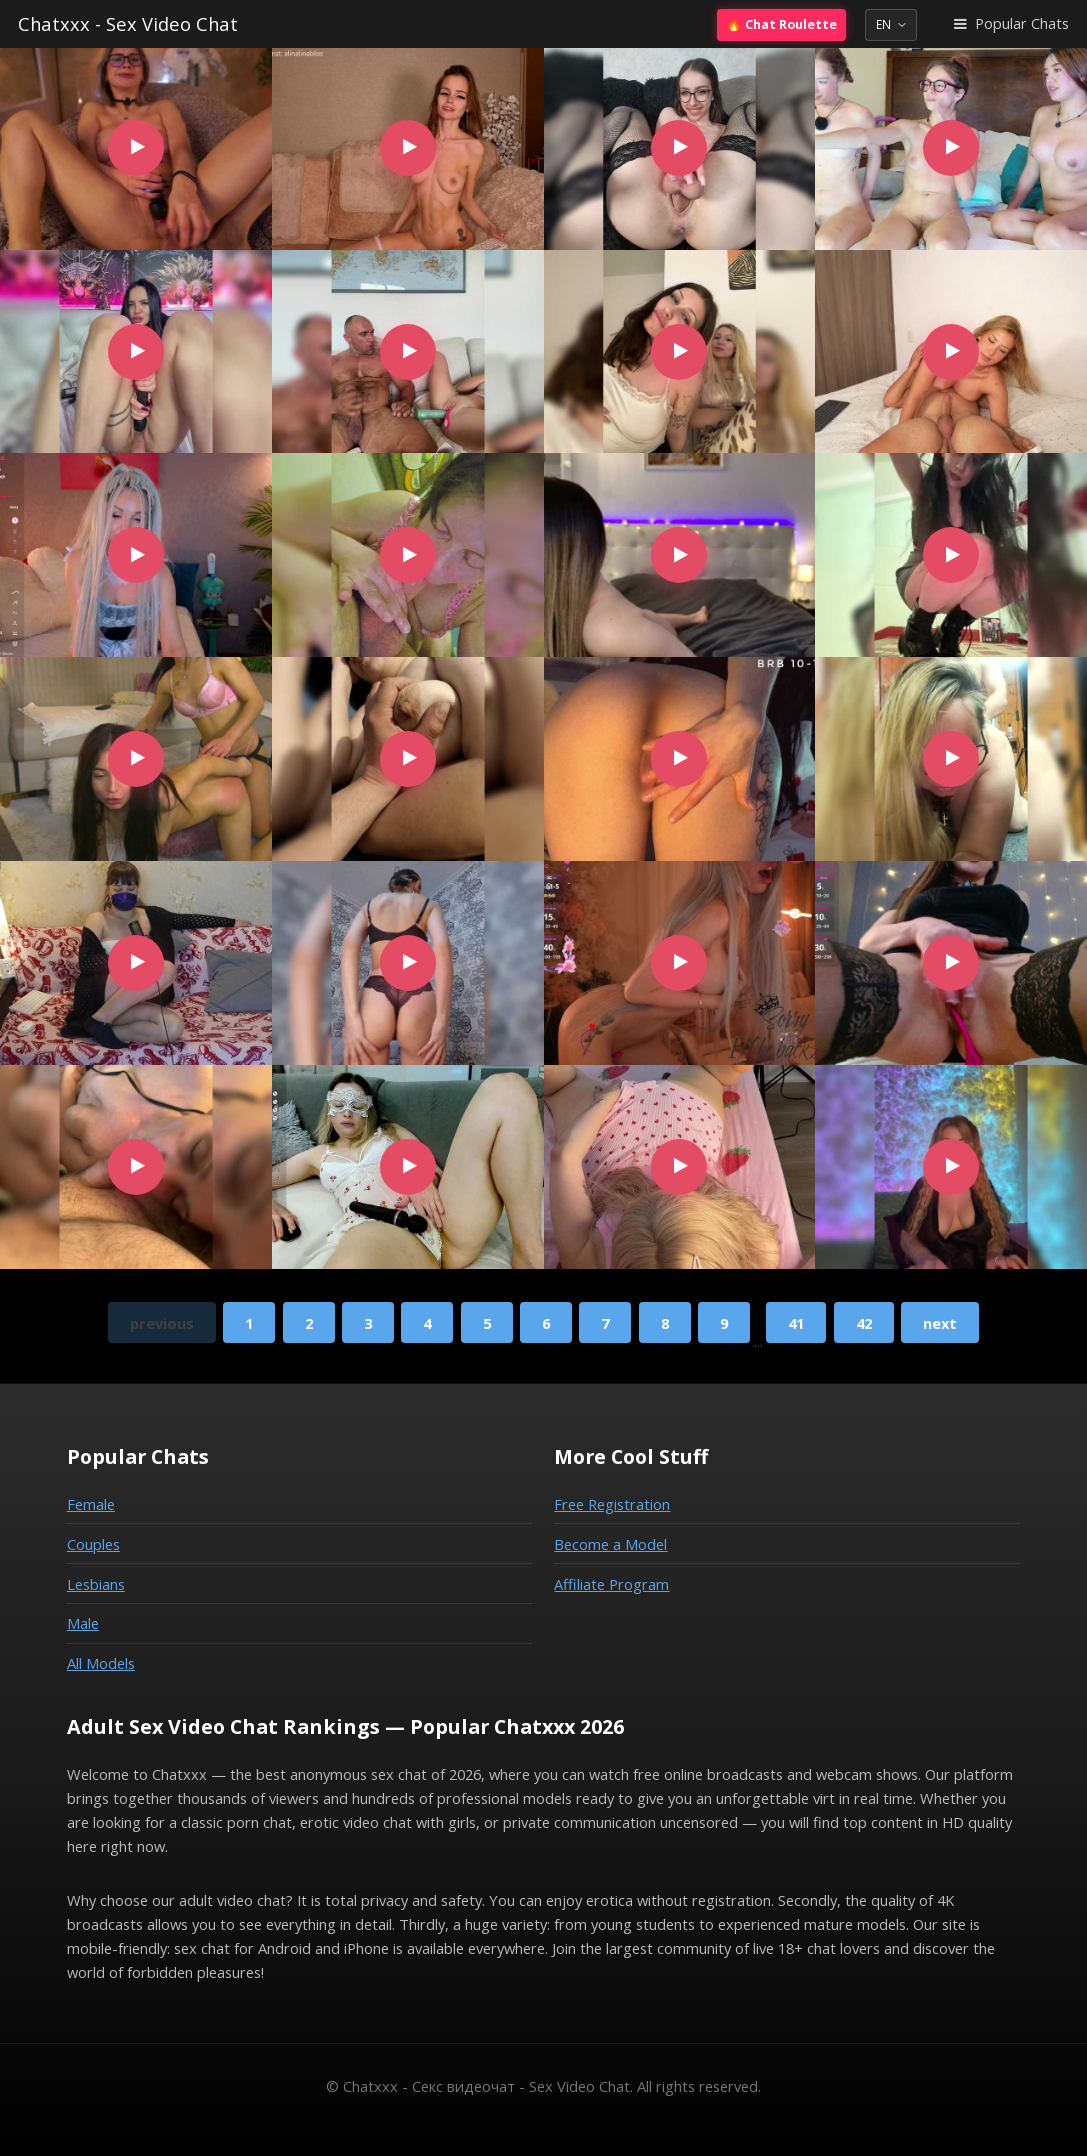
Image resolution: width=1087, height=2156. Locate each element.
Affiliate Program (611, 1584)
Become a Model (610, 1544)
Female (91, 1504)
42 (864, 1323)
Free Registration (612, 1504)
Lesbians (96, 1584)
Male (83, 1623)
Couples (93, 1544)
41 (796, 1323)
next (940, 1323)
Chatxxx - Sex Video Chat (128, 23)
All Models (101, 1663)
